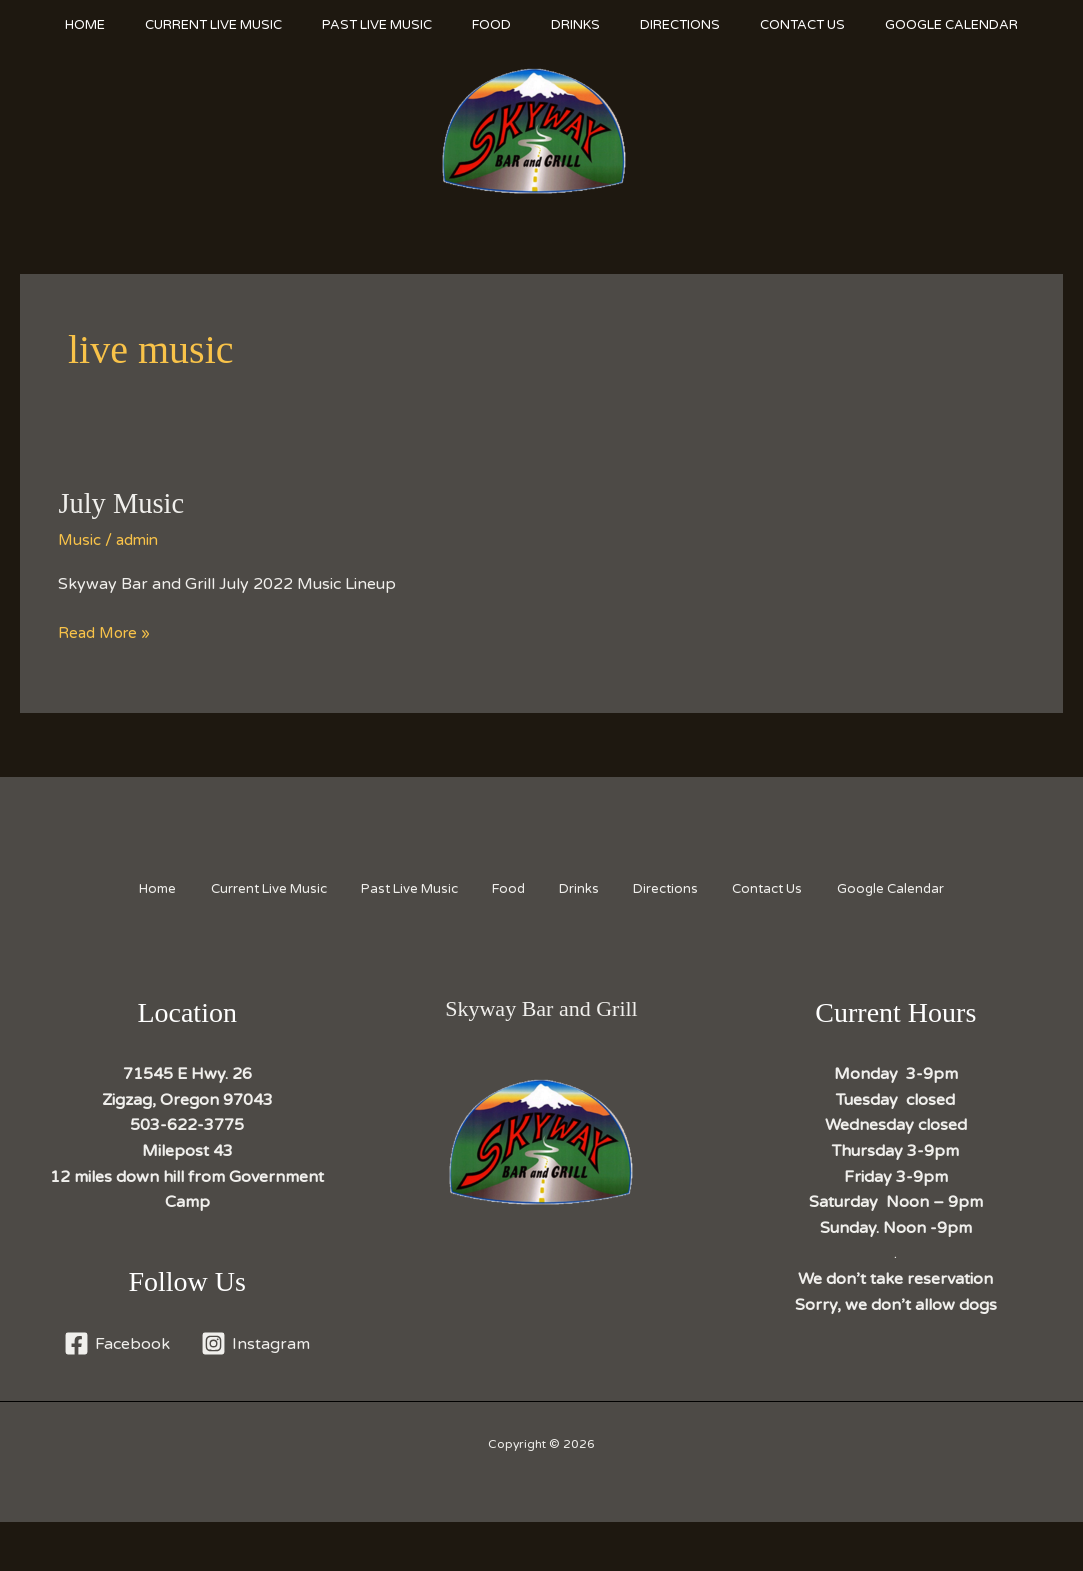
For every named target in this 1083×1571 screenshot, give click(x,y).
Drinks (610, 25)
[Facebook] (116, 1392)
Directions (725, 25)
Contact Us (857, 25)
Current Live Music (218, 25)
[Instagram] (257, 1392)
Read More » (107, 683)
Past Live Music (392, 25)
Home (80, 25)
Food (516, 25)
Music (80, 589)
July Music (124, 552)
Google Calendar (126, 75)
